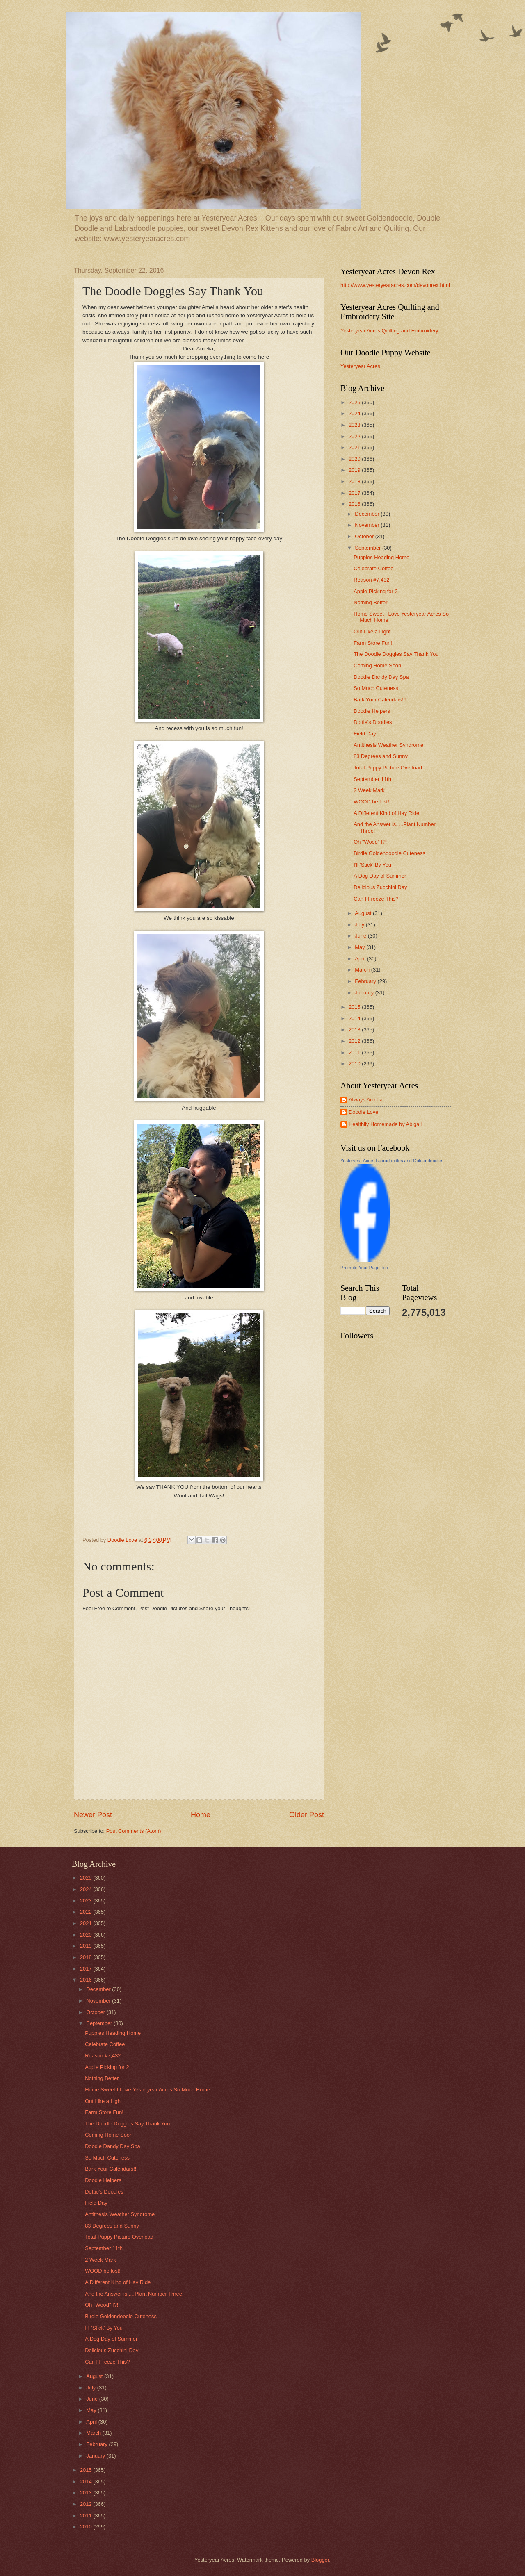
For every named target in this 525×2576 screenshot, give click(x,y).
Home (200, 1815)
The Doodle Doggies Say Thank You (396, 654)
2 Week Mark (369, 790)
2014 (355, 1018)
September (368, 548)
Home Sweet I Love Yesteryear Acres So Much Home (147, 2090)
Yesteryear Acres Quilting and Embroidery (389, 331)
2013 (355, 1029)
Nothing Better (370, 602)
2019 (355, 470)
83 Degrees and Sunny (381, 756)
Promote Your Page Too (364, 1267)
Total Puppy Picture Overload (388, 768)
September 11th (372, 779)
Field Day (365, 733)
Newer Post (93, 1815)
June (361, 936)
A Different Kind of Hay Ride (386, 813)
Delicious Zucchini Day (380, 887)
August (364, 913)
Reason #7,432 (371, 580)
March (363, 970)
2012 (355, 1041)
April (361, 959)
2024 (355, 413)
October (365, 536)
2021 (355, 447)
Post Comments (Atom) (133, 1831)
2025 (355, 402)
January (365, 993)
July (360, 925)
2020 (355, 459)
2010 (355, 1063)
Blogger (320, 2560)
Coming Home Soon (377, 665)
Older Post (306, 1815)
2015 (355, 1007)
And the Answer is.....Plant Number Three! (134, 2294)
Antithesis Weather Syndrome (388, 745)
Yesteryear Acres (360, 366)
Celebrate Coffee (373, 568)
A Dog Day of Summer (380, 876)
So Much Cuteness (376, 688)
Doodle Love (363, 1112)
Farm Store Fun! (373, 643)
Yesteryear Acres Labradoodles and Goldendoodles (391, 1160)
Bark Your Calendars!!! (380, 699)
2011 (355, 1052)
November (368, 525)
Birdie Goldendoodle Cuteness (389, 853)
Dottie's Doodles (373, 722)
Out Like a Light (372, 631)
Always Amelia (366, 1100)
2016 (355, 504)
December (368, 514)
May (360, 947)
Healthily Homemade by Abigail (385, 1124)
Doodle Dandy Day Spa (381, 677)
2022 (355, 436)
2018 (355, 481)
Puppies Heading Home (381, 557)
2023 (355, 425)
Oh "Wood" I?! (370, 842)
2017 (355, 493)
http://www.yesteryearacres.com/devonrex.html (395, 285)
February (366, 981)
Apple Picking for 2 (375, 591)
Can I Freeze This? (376, 899)
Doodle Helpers (372, 711)
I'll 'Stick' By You (372, 865)
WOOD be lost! (371, 802)
